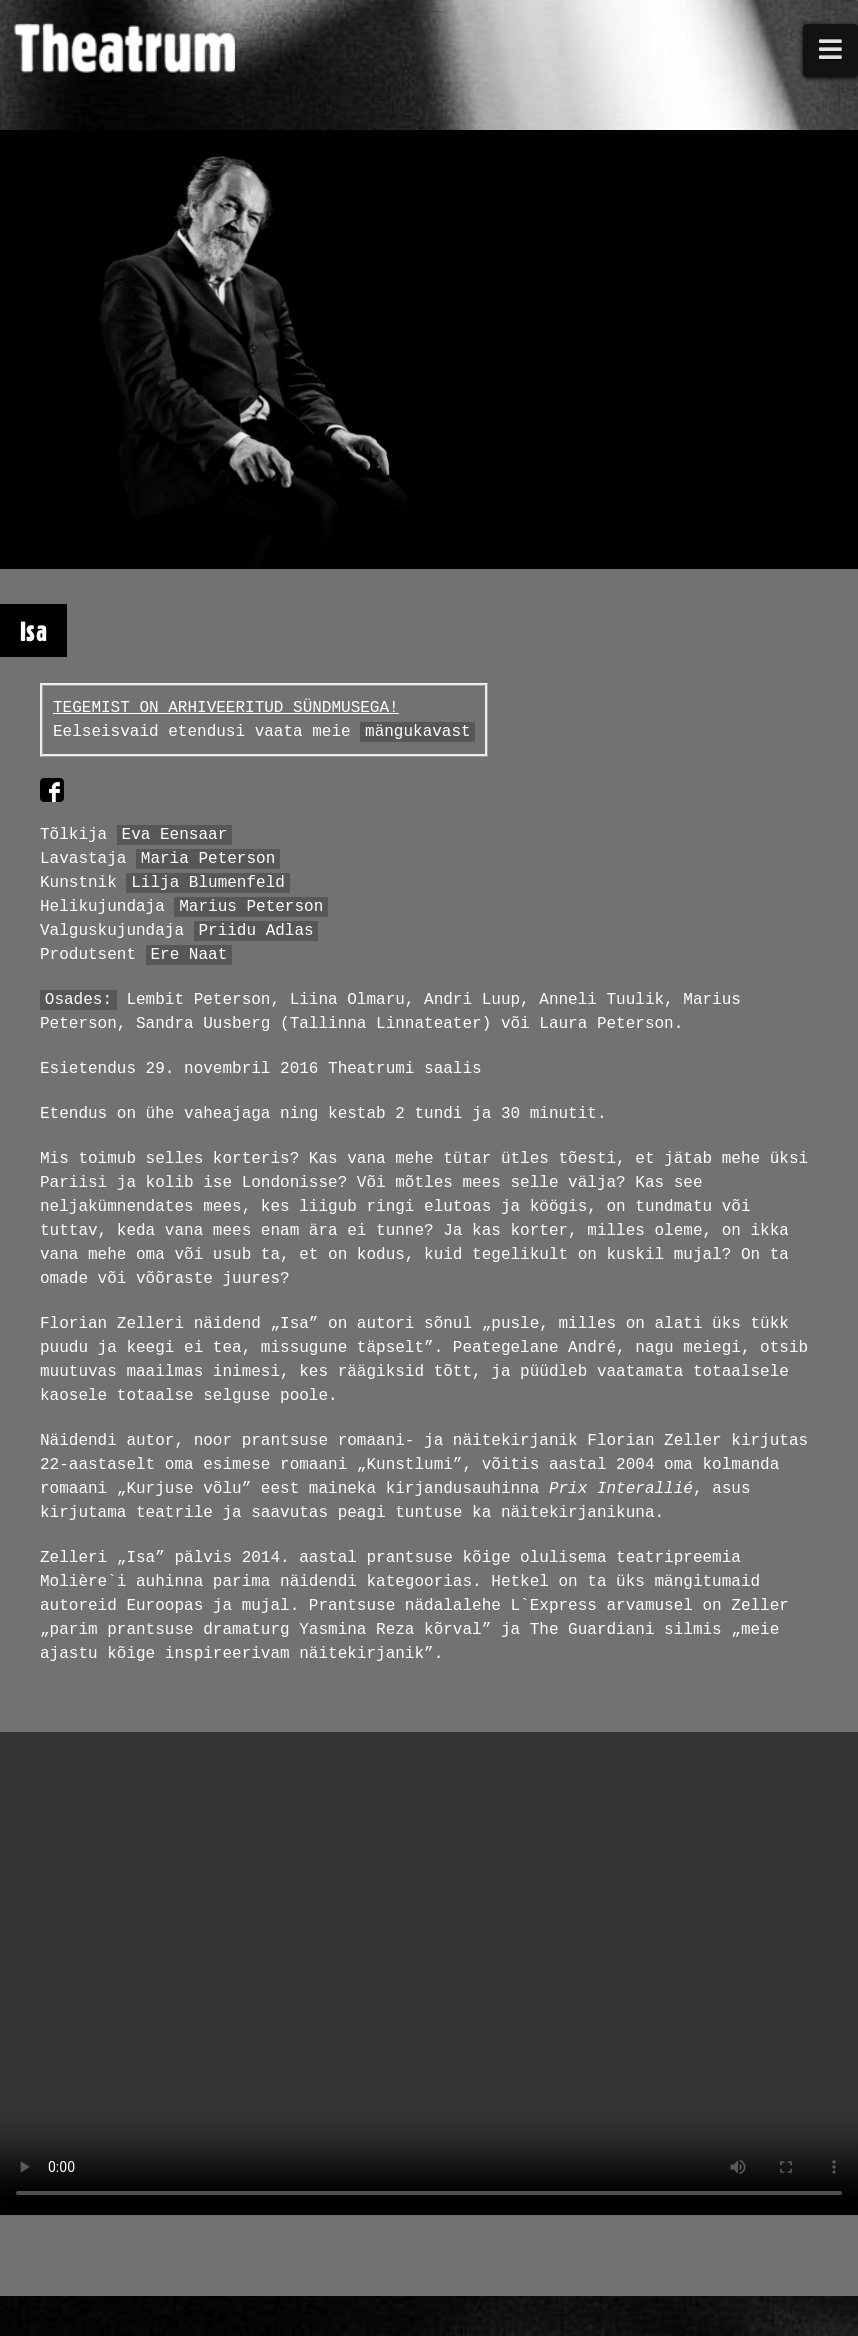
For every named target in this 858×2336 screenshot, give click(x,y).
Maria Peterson (208, 859)
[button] (831, 50)
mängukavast (418, 732)
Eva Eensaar (175, 835)
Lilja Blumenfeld (208, 883)
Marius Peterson (251, 907)
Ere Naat (188, 955)
